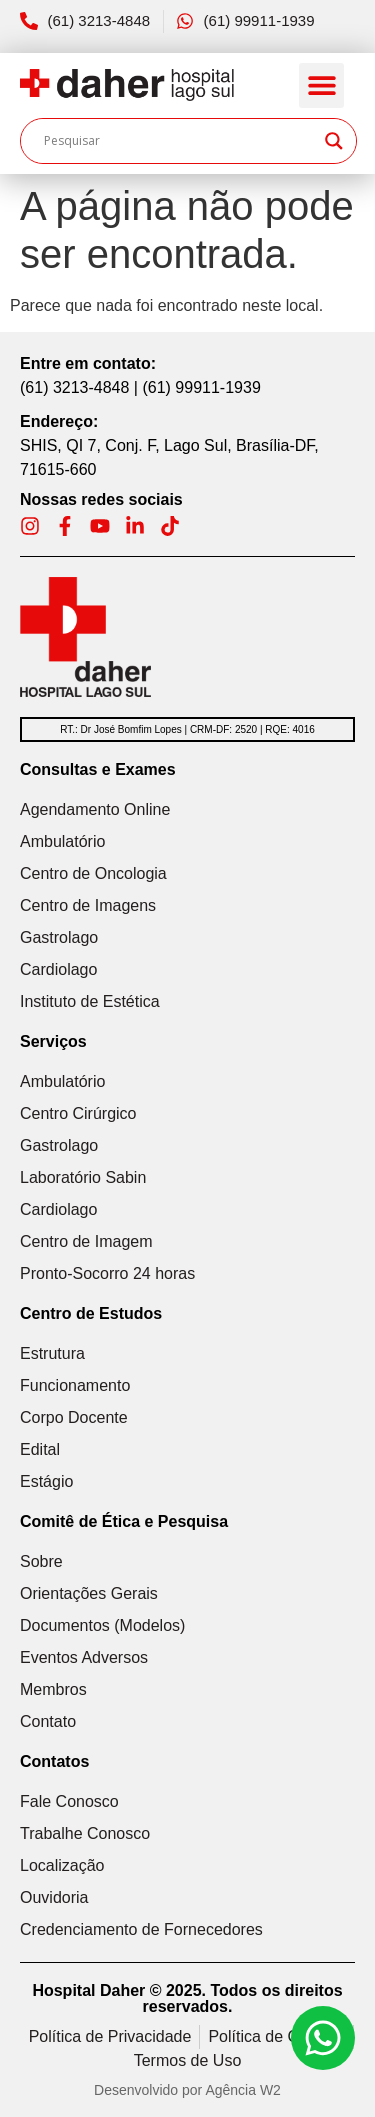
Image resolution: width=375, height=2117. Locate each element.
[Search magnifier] (334, 141)
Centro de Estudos (91, 1313)
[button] (321, 85)
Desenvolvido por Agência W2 (187, 2090)
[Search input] (179, 141)
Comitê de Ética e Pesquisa (124, 1521)
